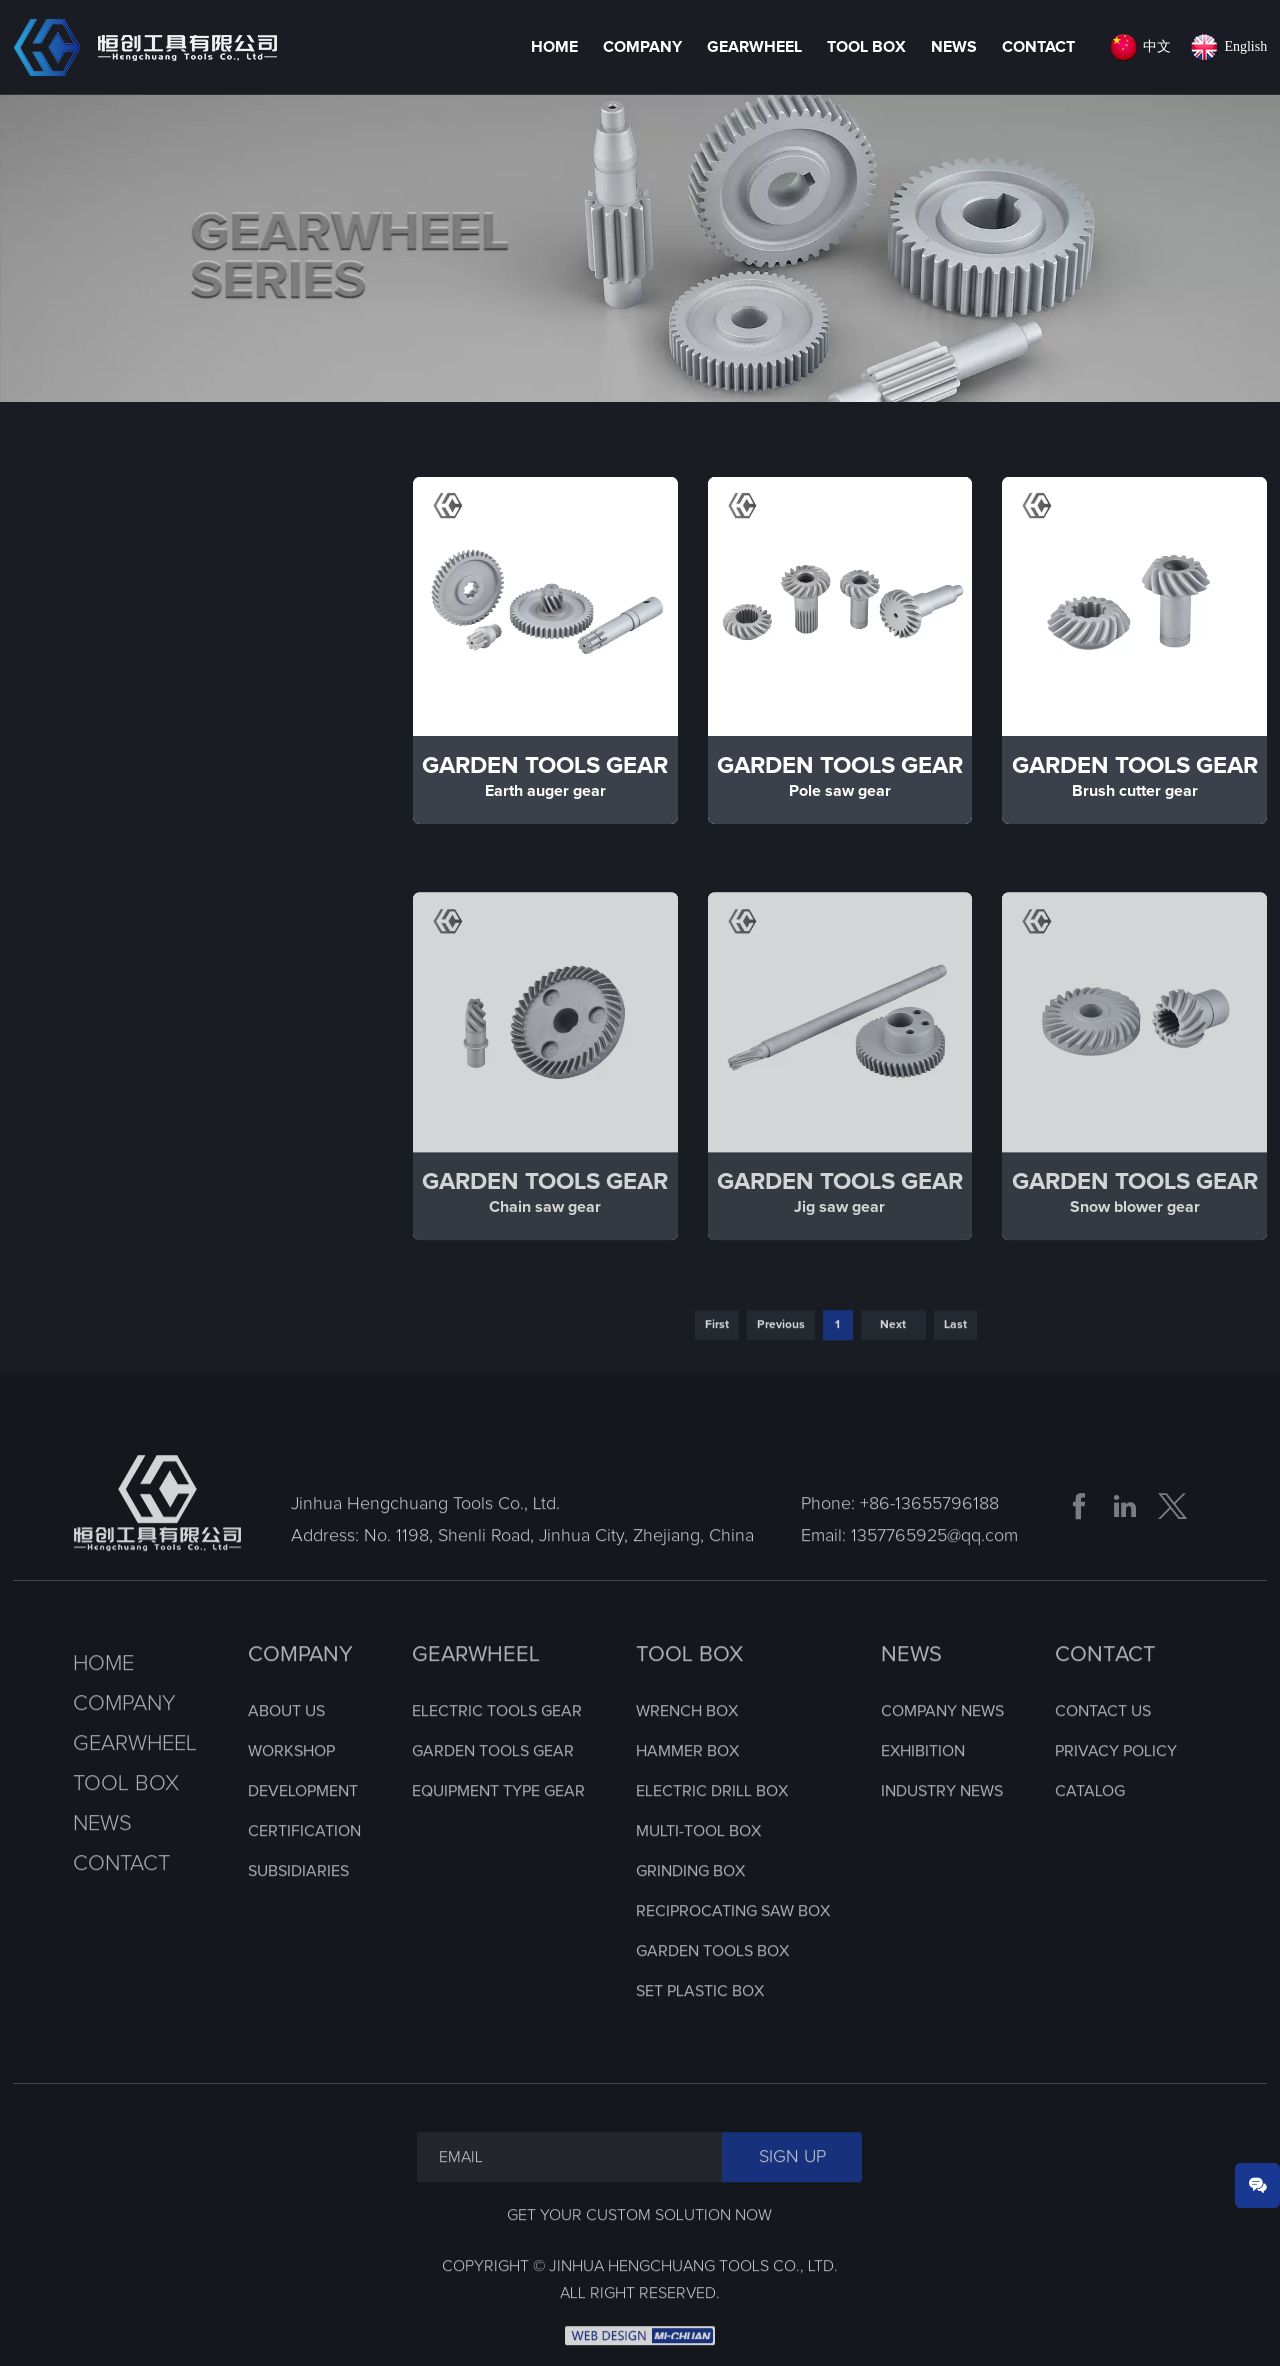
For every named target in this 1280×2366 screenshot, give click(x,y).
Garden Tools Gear (136, 793)
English (1245, 46)
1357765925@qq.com (934, 1570)
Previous (781, 1359)
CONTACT (1105, 1689)
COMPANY (300, 1689)
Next (893, 1359)
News (954, 47)
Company (642, 47)
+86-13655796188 (929, 1538)
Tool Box (866, 47)
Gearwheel (754, 47)
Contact (1038, 47)
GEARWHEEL (476, 1689)
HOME (554, 47)
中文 (1157, 46)
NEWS (911, 1689)
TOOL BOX (689, 1689)
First (717, 1359)
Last (955, 1359)
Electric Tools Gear (137, 684)
